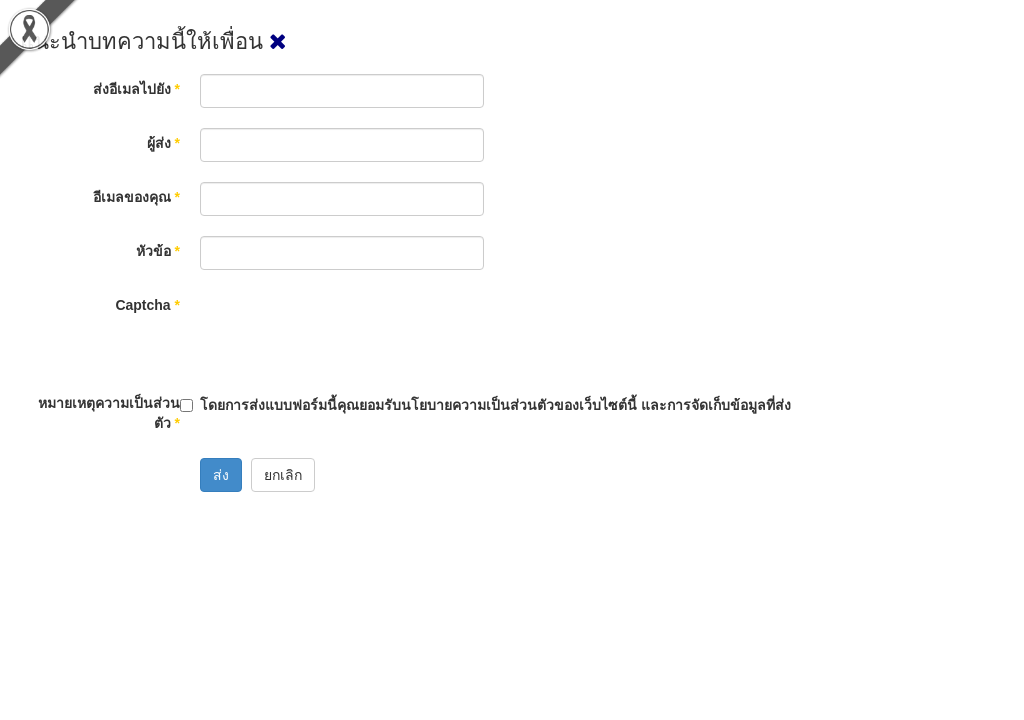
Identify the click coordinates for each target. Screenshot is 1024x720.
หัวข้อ (158, 251)
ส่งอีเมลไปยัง (136, 89)
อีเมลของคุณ (136, 197)
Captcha (147, 305)
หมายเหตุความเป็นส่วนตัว (109, 413)
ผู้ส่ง (163, 143)
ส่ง (221, 475)
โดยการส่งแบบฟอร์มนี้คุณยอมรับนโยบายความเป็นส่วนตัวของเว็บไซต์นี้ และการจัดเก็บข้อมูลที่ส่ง (495, 405)
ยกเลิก (283, 475)
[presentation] (352, 329)
